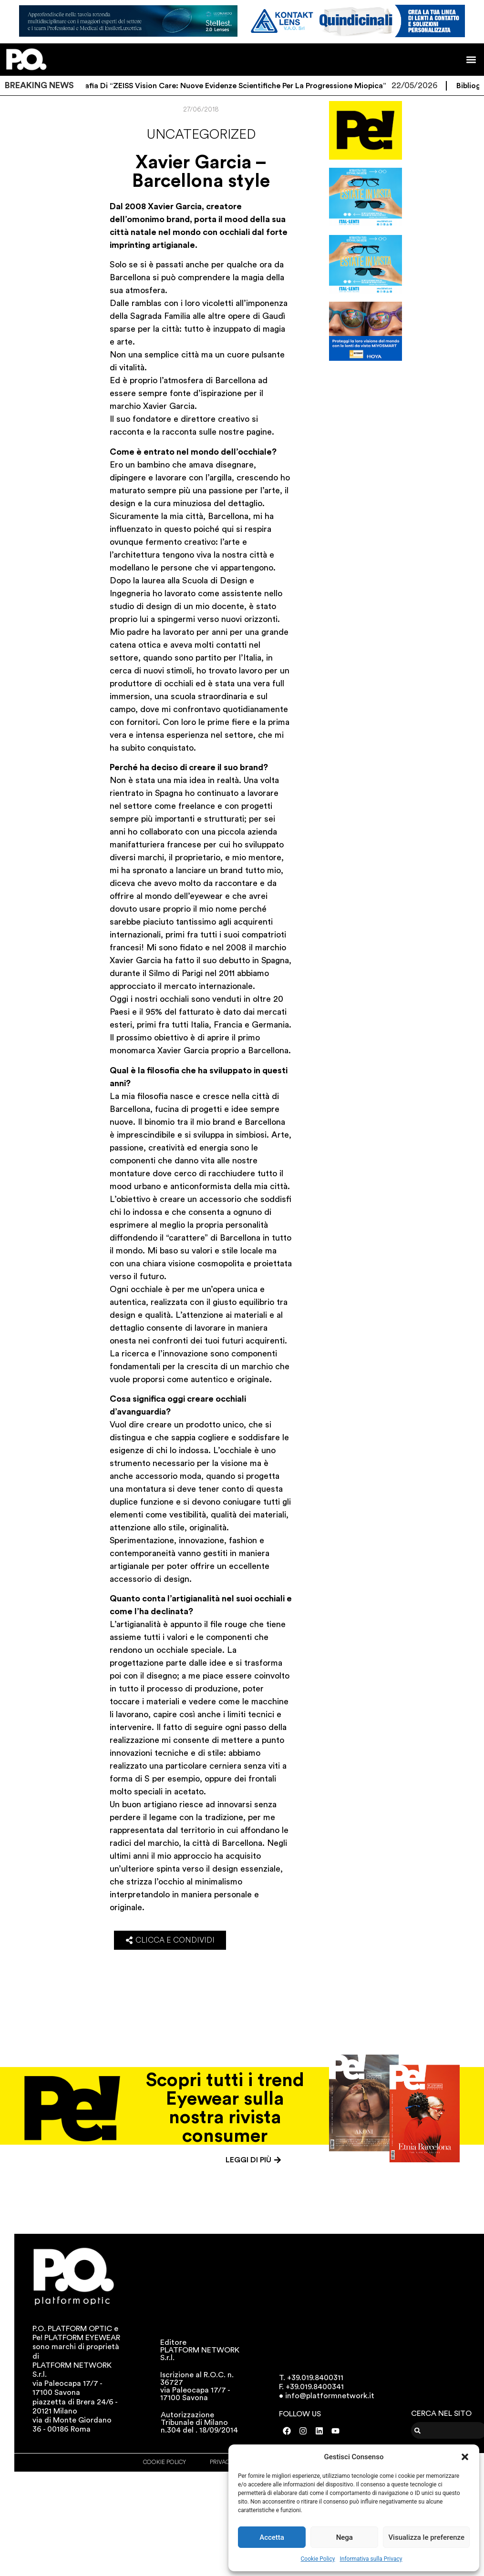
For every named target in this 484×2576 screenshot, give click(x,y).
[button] (465, 2457)
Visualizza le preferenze (426, 2537)
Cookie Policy (318, 2559)
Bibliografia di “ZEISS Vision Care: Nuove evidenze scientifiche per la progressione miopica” (238, 86)
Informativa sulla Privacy (371, 2559)
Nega (344, 2537)
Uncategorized (201, 134)
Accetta (271, 2537)
